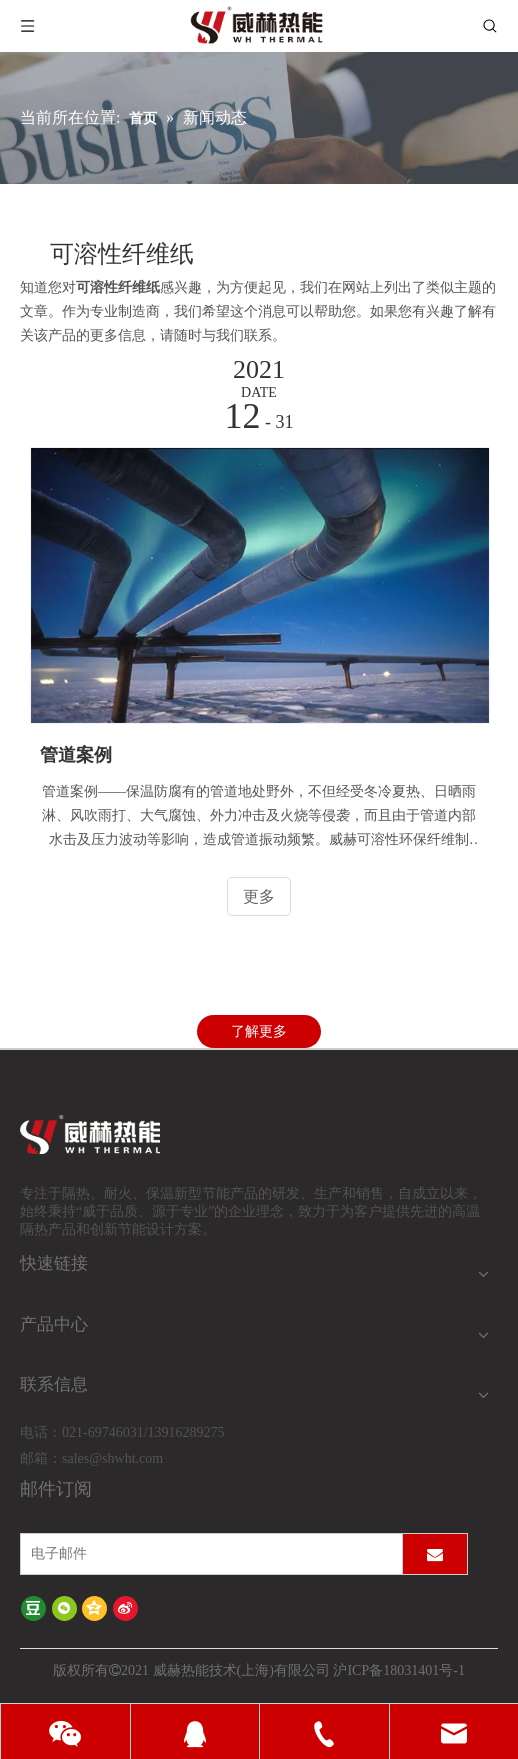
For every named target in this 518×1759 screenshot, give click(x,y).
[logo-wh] (113, 1135)
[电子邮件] (207, 1554)
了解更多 (259, 1031)
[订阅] (435, 1554)
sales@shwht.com (112, 1458)
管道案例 (76, 755)
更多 (259, 896)
